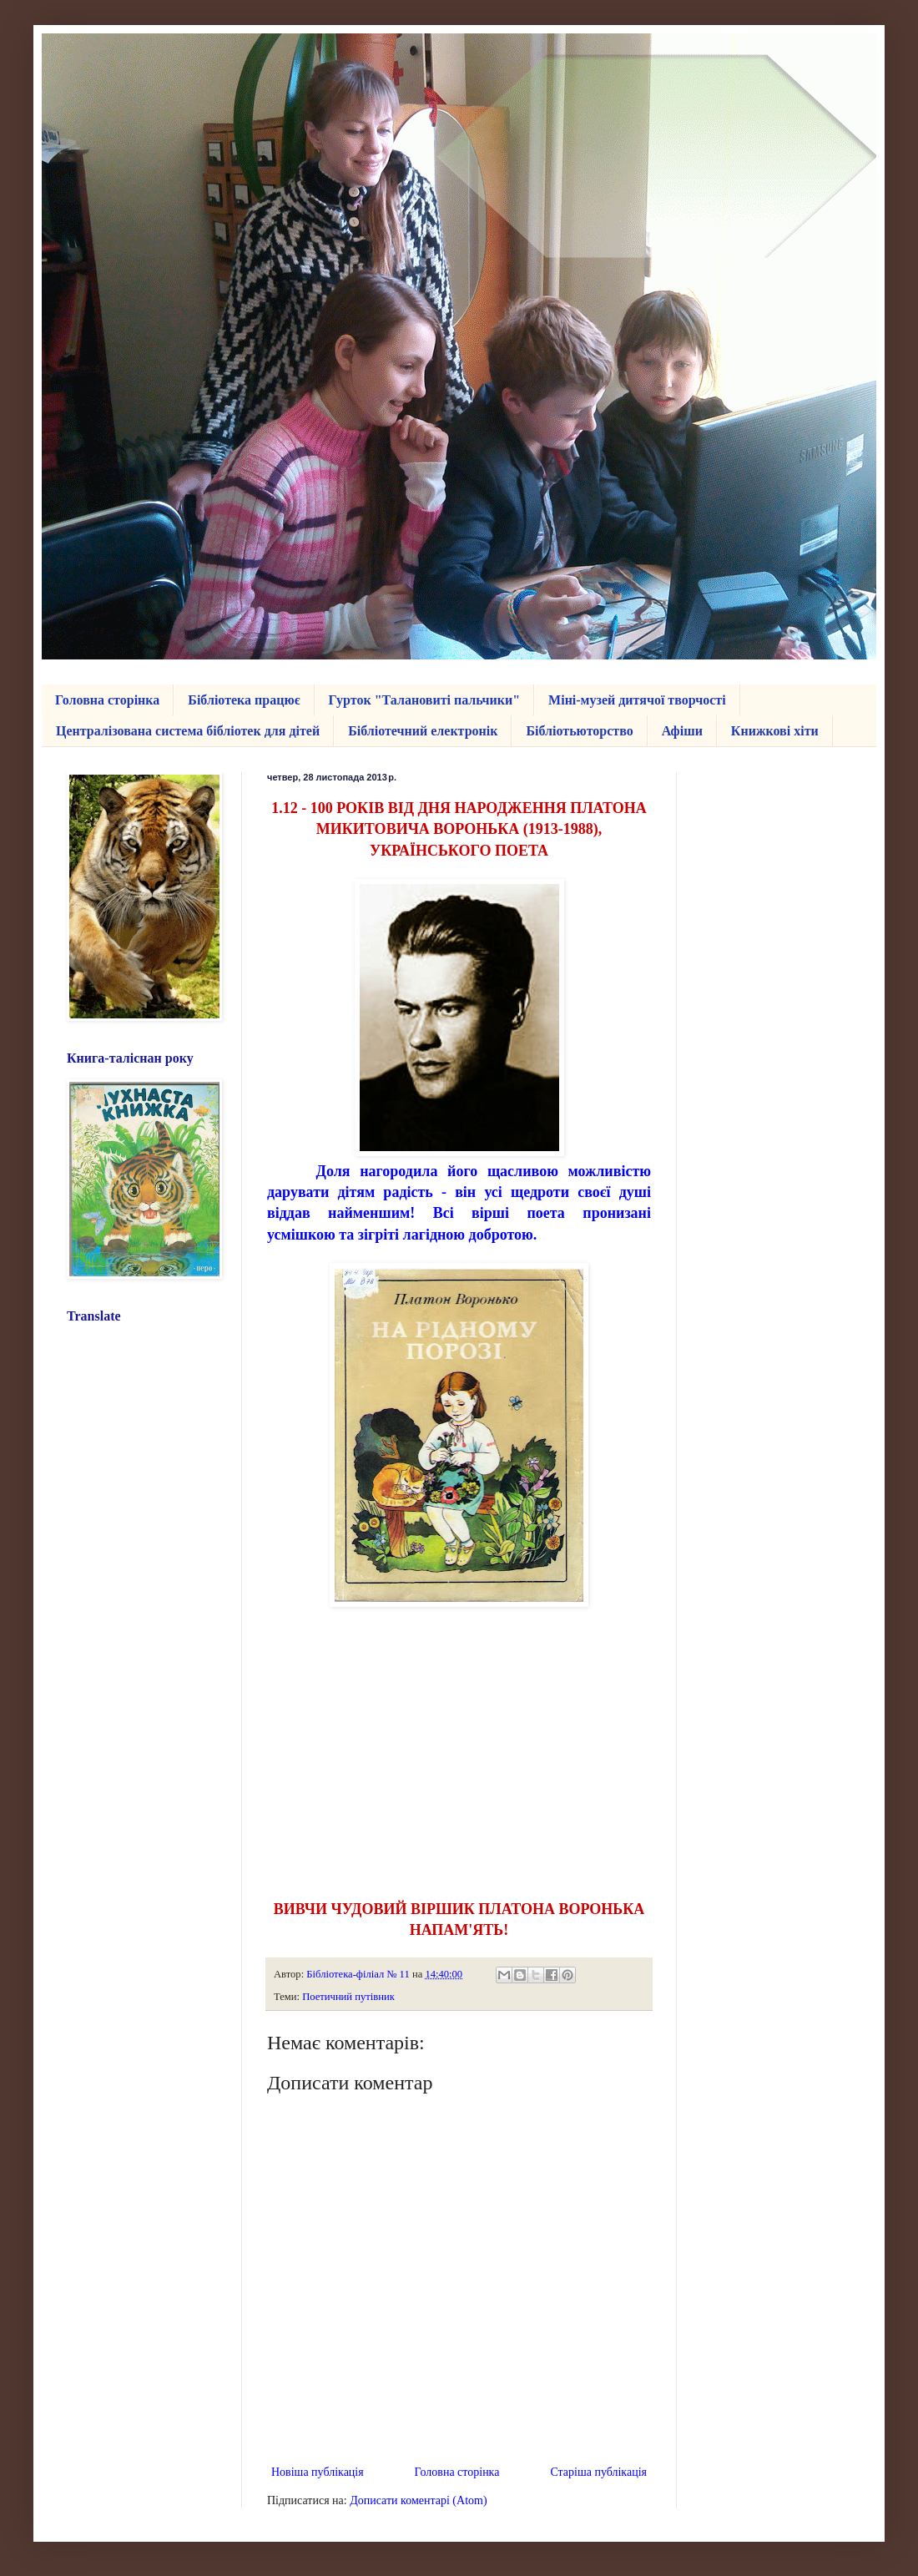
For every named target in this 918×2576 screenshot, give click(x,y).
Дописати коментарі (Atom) (418, 2500)
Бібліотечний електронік (422, 731)
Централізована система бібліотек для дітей (188, 731)
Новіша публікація (317, 2472)
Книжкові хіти (775, 731)
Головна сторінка (107, 700)
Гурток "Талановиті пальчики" (425, 700)
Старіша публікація (598, 2472)
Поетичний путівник (348, 1997)
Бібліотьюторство (579, 731)
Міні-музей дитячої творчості (637, 700)
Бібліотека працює (244, 700)
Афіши (682, 731)
